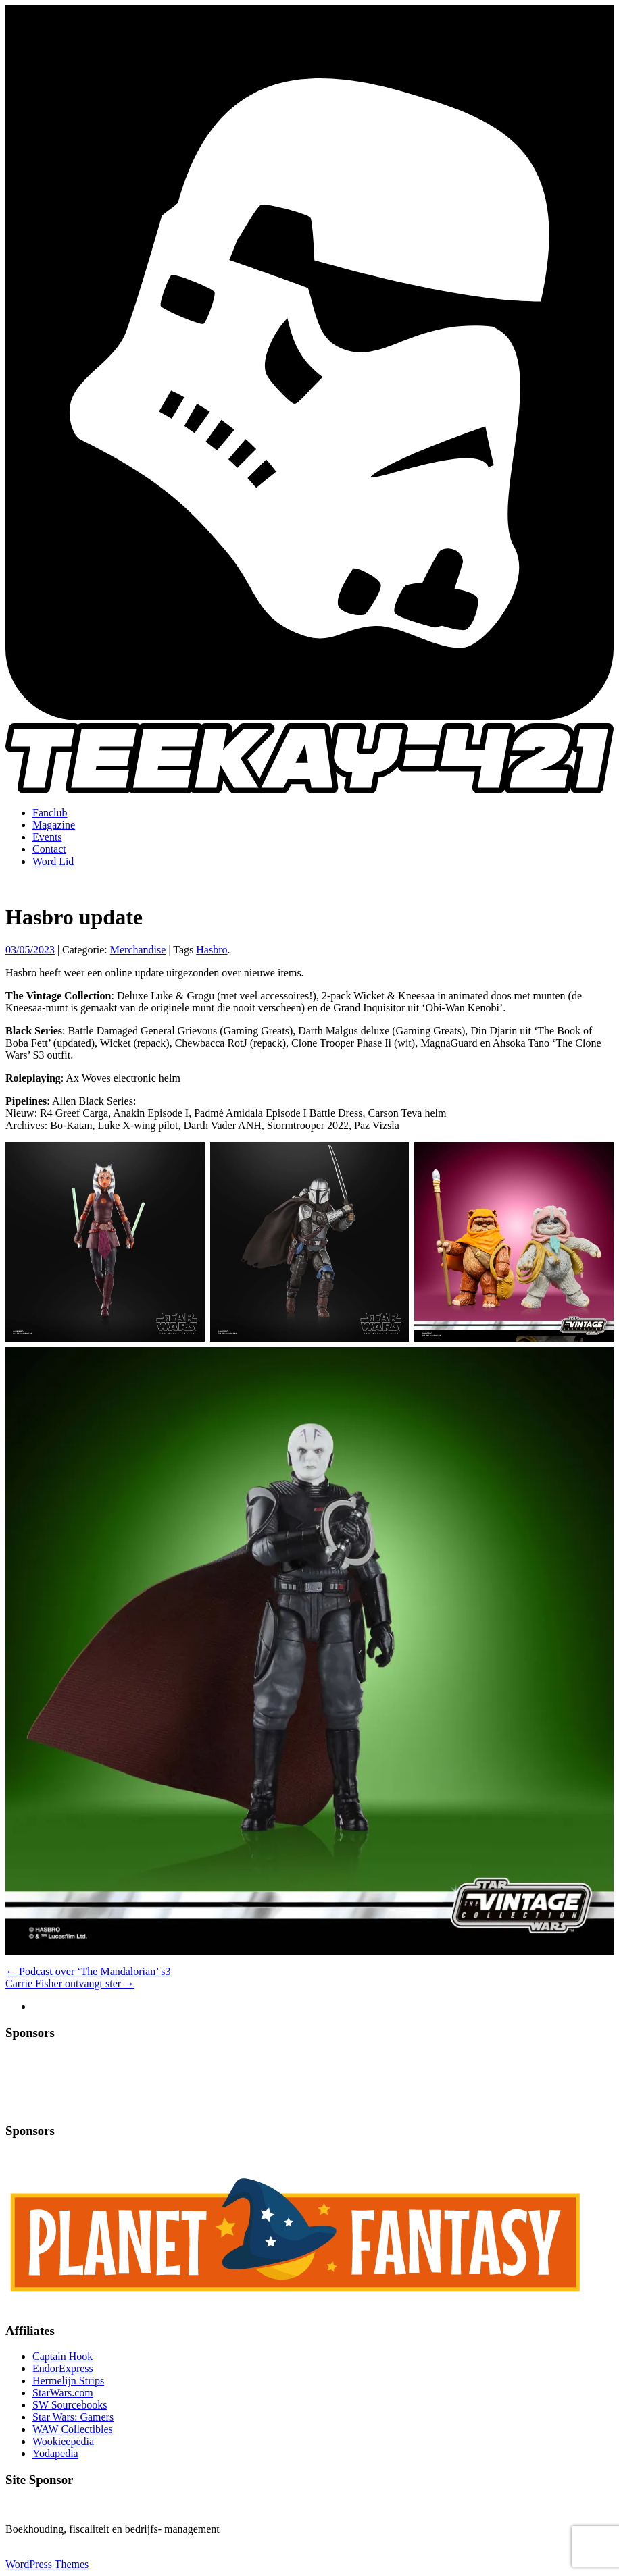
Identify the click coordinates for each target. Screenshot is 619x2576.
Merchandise (138, 949)
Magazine (53, 825)
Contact (49, 849)
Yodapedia (55, 2453)
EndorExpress (62, 2368)
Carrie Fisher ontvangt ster (69, 1983)
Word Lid (53, 861)
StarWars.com (62, 2392)
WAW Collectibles (72, 2429)
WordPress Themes (47, 2564)
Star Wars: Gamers (73, 2417)
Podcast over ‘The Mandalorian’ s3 (88, 1971)
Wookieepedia (63, 2441)
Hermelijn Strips (68, 2380)
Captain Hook (62, 2356)
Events (47, 837)
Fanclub (50, 812)
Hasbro (211, 949)
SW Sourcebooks (69, 2405)
